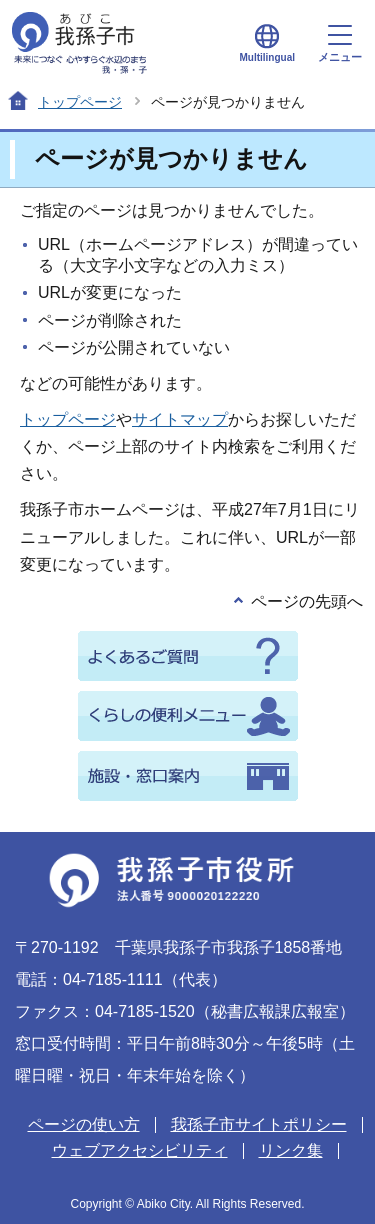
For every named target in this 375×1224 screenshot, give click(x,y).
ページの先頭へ (307, 601)
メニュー (340, 44)
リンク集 (291, 1150)
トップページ (80, 102)
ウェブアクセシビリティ (140, 1150)
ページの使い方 (84, 1124)
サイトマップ (180, 419)
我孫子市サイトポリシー (259, 1124)
